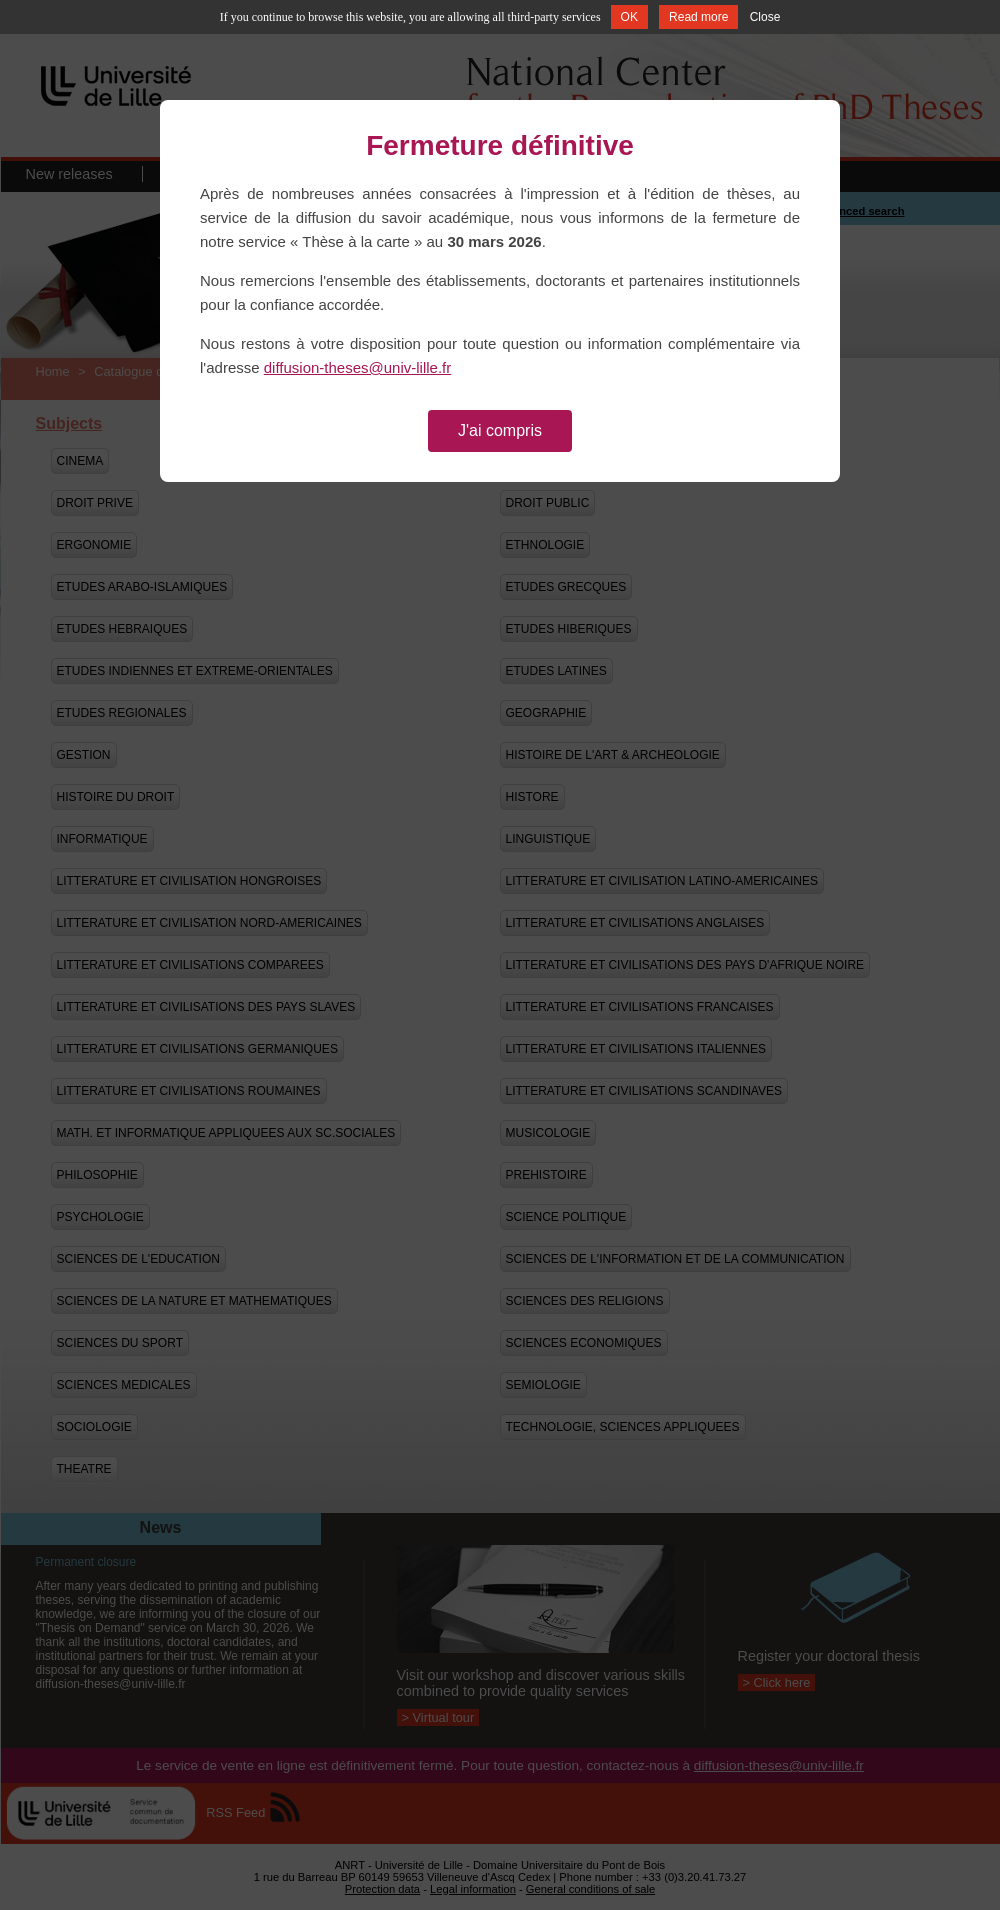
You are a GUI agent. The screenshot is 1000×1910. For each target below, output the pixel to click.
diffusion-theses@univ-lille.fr (358, 367)
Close (765, 17)
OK (629, 17)
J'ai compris (500, 430)
